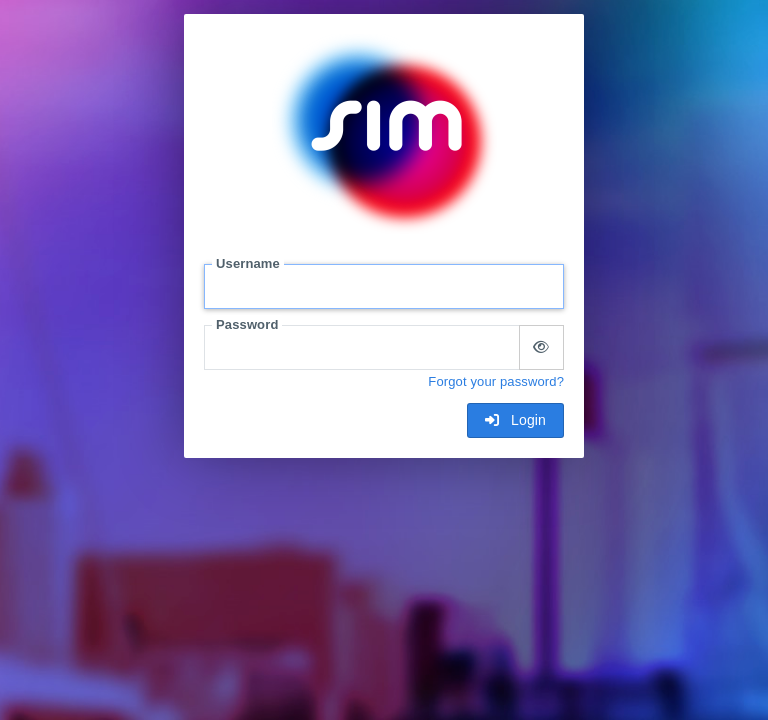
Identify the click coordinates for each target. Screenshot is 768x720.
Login (515, 420)
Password (247, 324)
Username (248, 263)
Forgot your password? (496, 381)
